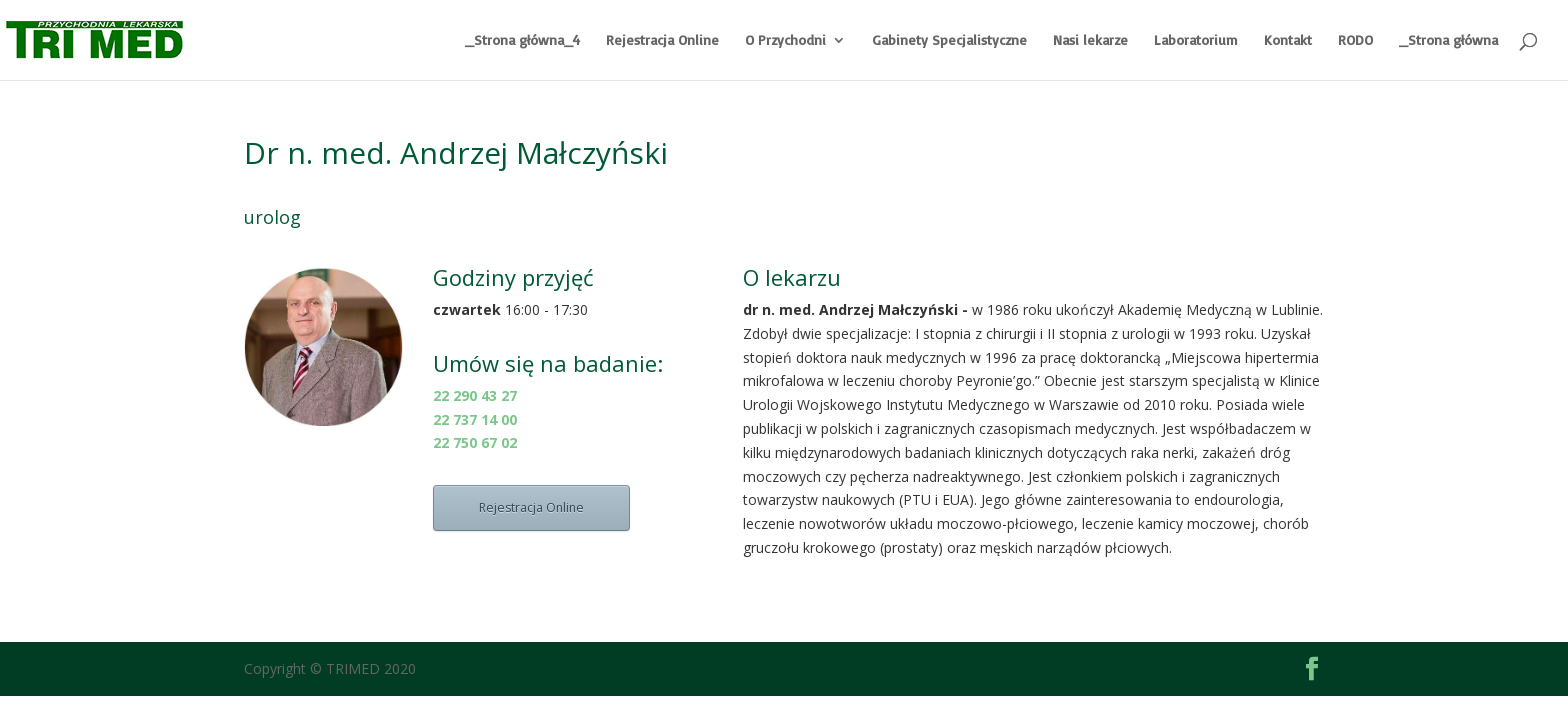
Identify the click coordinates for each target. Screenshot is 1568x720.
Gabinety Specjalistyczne (949, 40)
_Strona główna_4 (522, 40)
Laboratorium (1196, 40)
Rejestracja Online (662, 40)
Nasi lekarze (1090, 40)
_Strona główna (1448, 40)
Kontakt (1288, 40)
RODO (1355, 40)
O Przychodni (785, 40)
